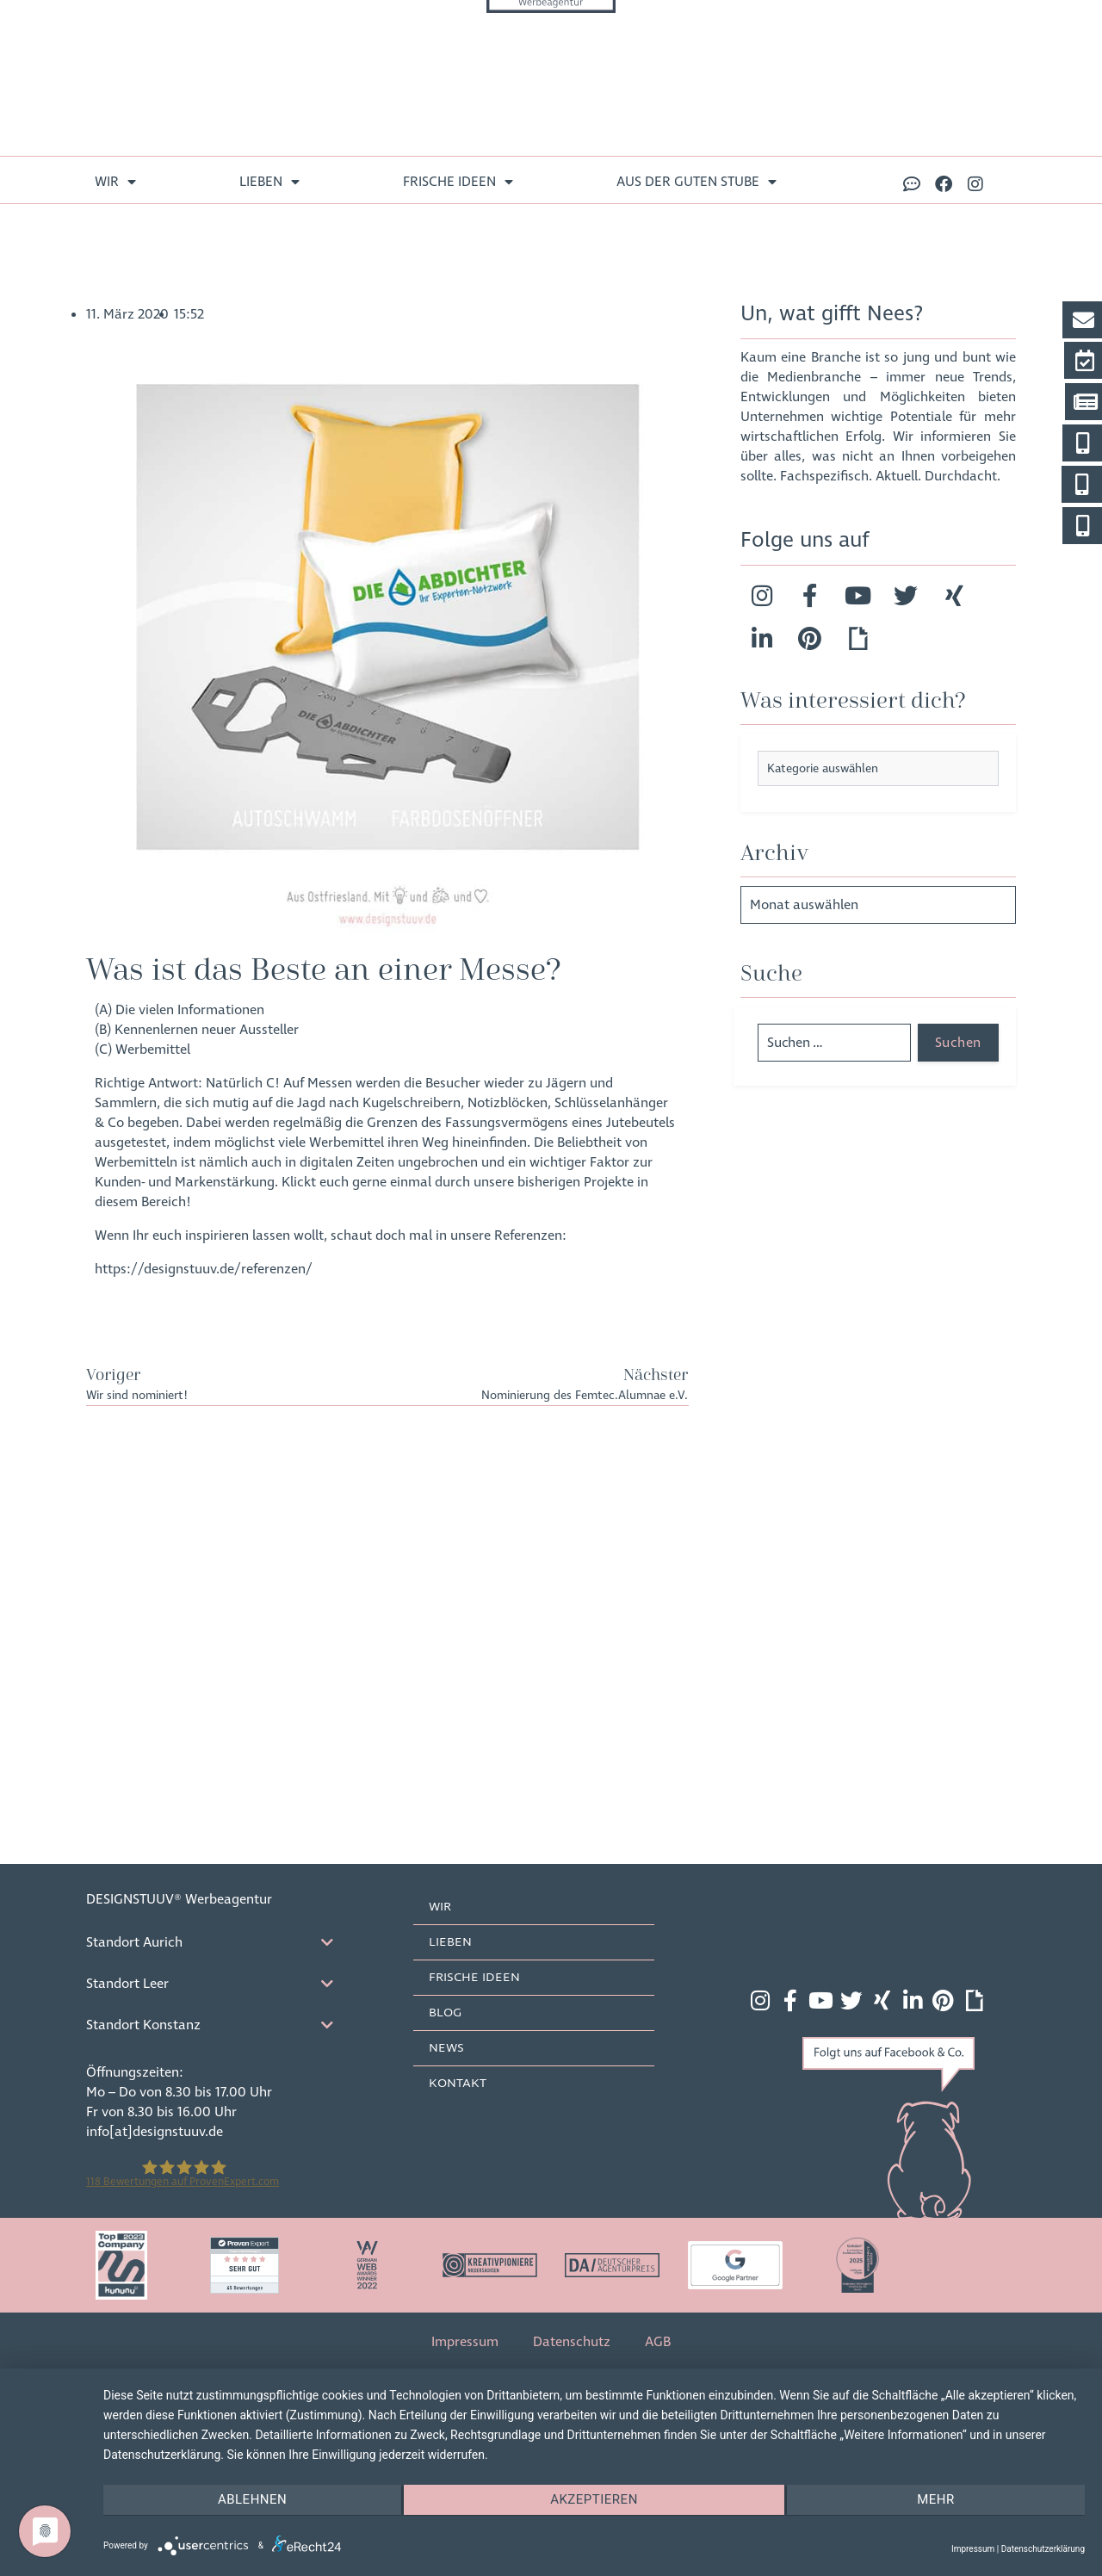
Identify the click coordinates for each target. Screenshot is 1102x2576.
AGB (658, 2340)
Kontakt (459, 2082)
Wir (441, 1906)
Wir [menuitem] (115, 181)
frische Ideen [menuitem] (458, 181)
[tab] (224, 1941)
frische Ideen (476, 1977)
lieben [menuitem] (269, 181)
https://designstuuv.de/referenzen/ (204, 1269)
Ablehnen (249, 2501)
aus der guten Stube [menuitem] (696, 181)
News (448, 2047)
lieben (452, 1941)
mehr (938, 2501)
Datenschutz (571, 2340)
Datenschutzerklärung (1043, 2549)
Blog (446, 2012)
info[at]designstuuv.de (154, 2130)
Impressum (464, 2340)
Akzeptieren (594, 2501)
